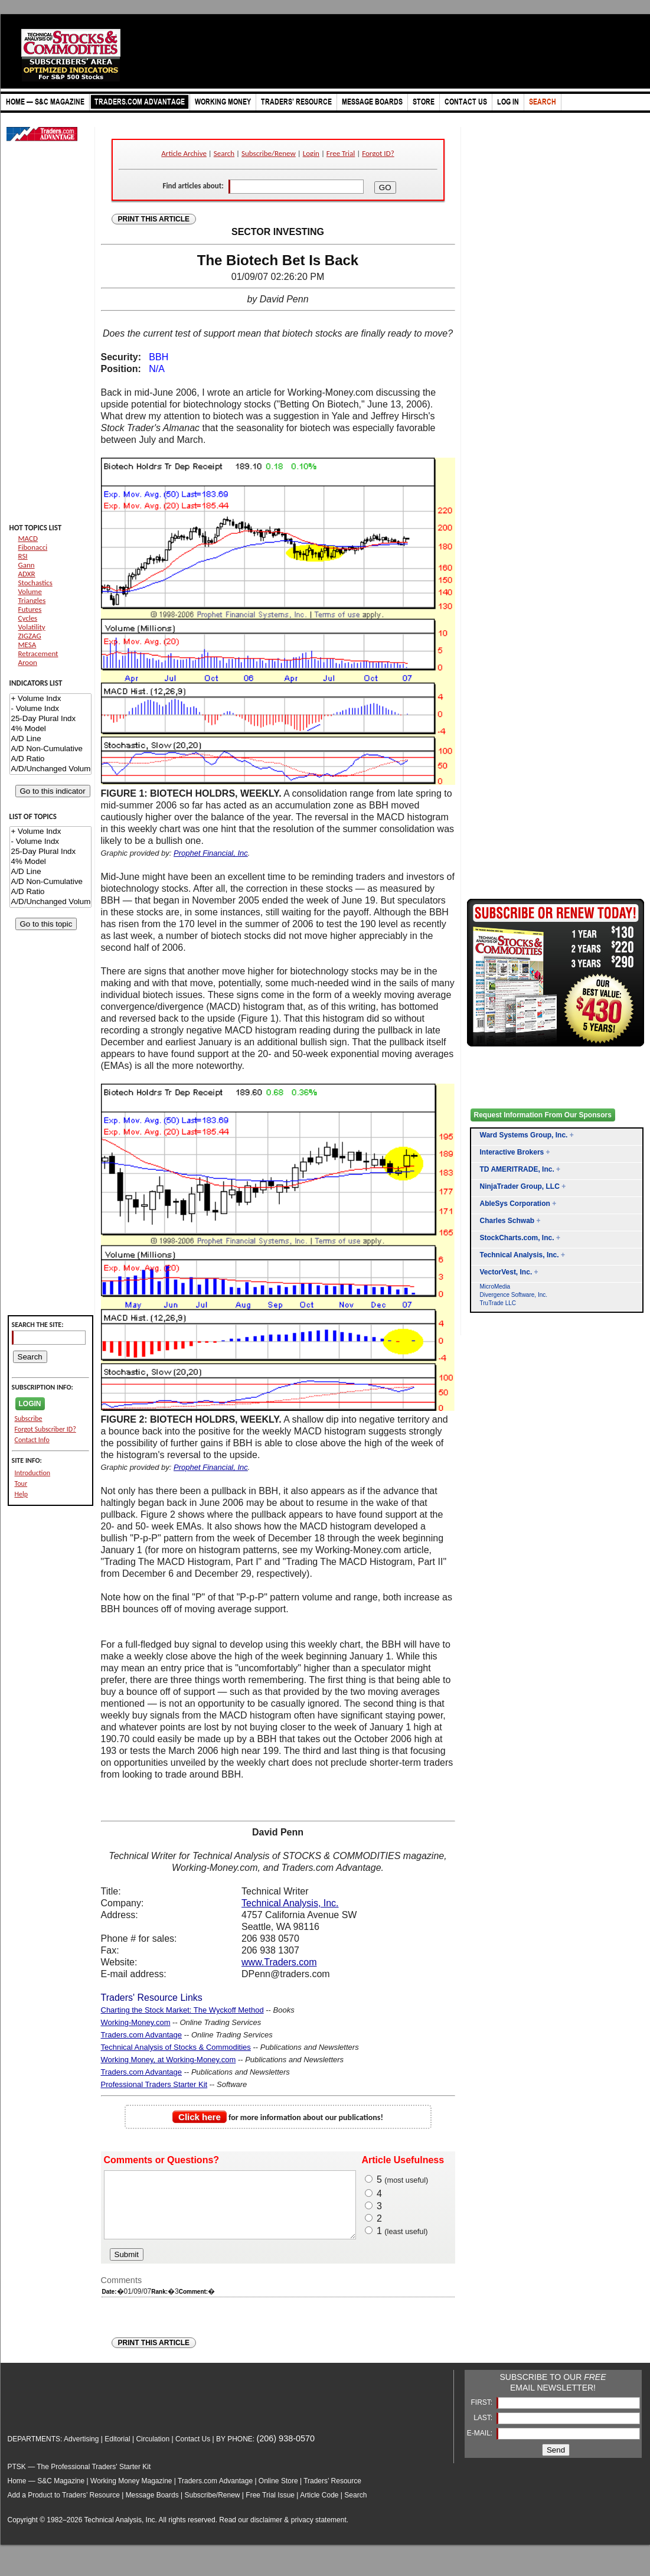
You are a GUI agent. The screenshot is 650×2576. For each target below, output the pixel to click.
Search (224, 153)
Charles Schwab (507, 1221)
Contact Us (192, 2451)
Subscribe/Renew (268, 153)
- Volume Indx (50, 709)
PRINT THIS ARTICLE (154, 219)
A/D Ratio (50, 759)
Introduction (33, 1473)
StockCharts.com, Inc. (517, 1238)
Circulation (152, 2451)
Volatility (31, 626)
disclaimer (266, 2532)
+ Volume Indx (50, 699)
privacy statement (319, 2532)
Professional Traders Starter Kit (154, 2084)
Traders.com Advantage (141, 2034)
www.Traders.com (278, 1962)
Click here (199, 2117)
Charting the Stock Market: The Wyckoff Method (182, 2010)
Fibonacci (33, 547)
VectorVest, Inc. (506, 1272)
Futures (30, 609)
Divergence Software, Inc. (514, 1295)
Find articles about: (192, 185)
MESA (27, 644)
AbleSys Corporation (515, 1203)
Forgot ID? (378, 153)
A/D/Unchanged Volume (50, 769)
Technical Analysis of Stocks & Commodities (176, 2047)
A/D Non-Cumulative (50, 749)
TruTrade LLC (498, 1303)
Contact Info (32, 1440)
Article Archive (184, 153)
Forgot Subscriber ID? (45, 1429)
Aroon (27, 662)
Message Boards (152, 2507)
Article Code (319, 2507)
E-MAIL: (481, 2445)
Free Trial (340, 153)
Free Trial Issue (270, 2507)
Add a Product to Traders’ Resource (64, 2507)
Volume (30, 591)
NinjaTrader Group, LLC (520, 1186)
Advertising (81, 2451)
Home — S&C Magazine (46, 2493)
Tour (21, 1483)
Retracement (38, 653)
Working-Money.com (136, 2022)
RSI (23, 556)
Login (311, 153)
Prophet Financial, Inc (211, 853)
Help (21, 1494)
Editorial (117, 2451)
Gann (26, 564)
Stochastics (35, 582)
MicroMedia (495, 1286)
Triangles (32, 600)
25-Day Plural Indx (50, 719)
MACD (28, 538)
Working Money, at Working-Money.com (168, 2059)
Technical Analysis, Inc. (290, 1903)
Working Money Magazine (131, 2493)
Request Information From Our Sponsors (543, 1115)
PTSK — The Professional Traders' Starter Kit (79, 2479)
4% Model (50, 729)
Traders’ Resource (332, 2493)
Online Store (278, 2493)
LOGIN (30, 1404)
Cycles (28, 618)
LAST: (483, 2430)
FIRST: (482, 2415)
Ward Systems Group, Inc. (524, 1135)
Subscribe (29, 1418)
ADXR (26, 573)
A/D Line (50, 739)
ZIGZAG (29, 635)
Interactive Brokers (512, 1152)
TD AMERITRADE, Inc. (517, 1169)
